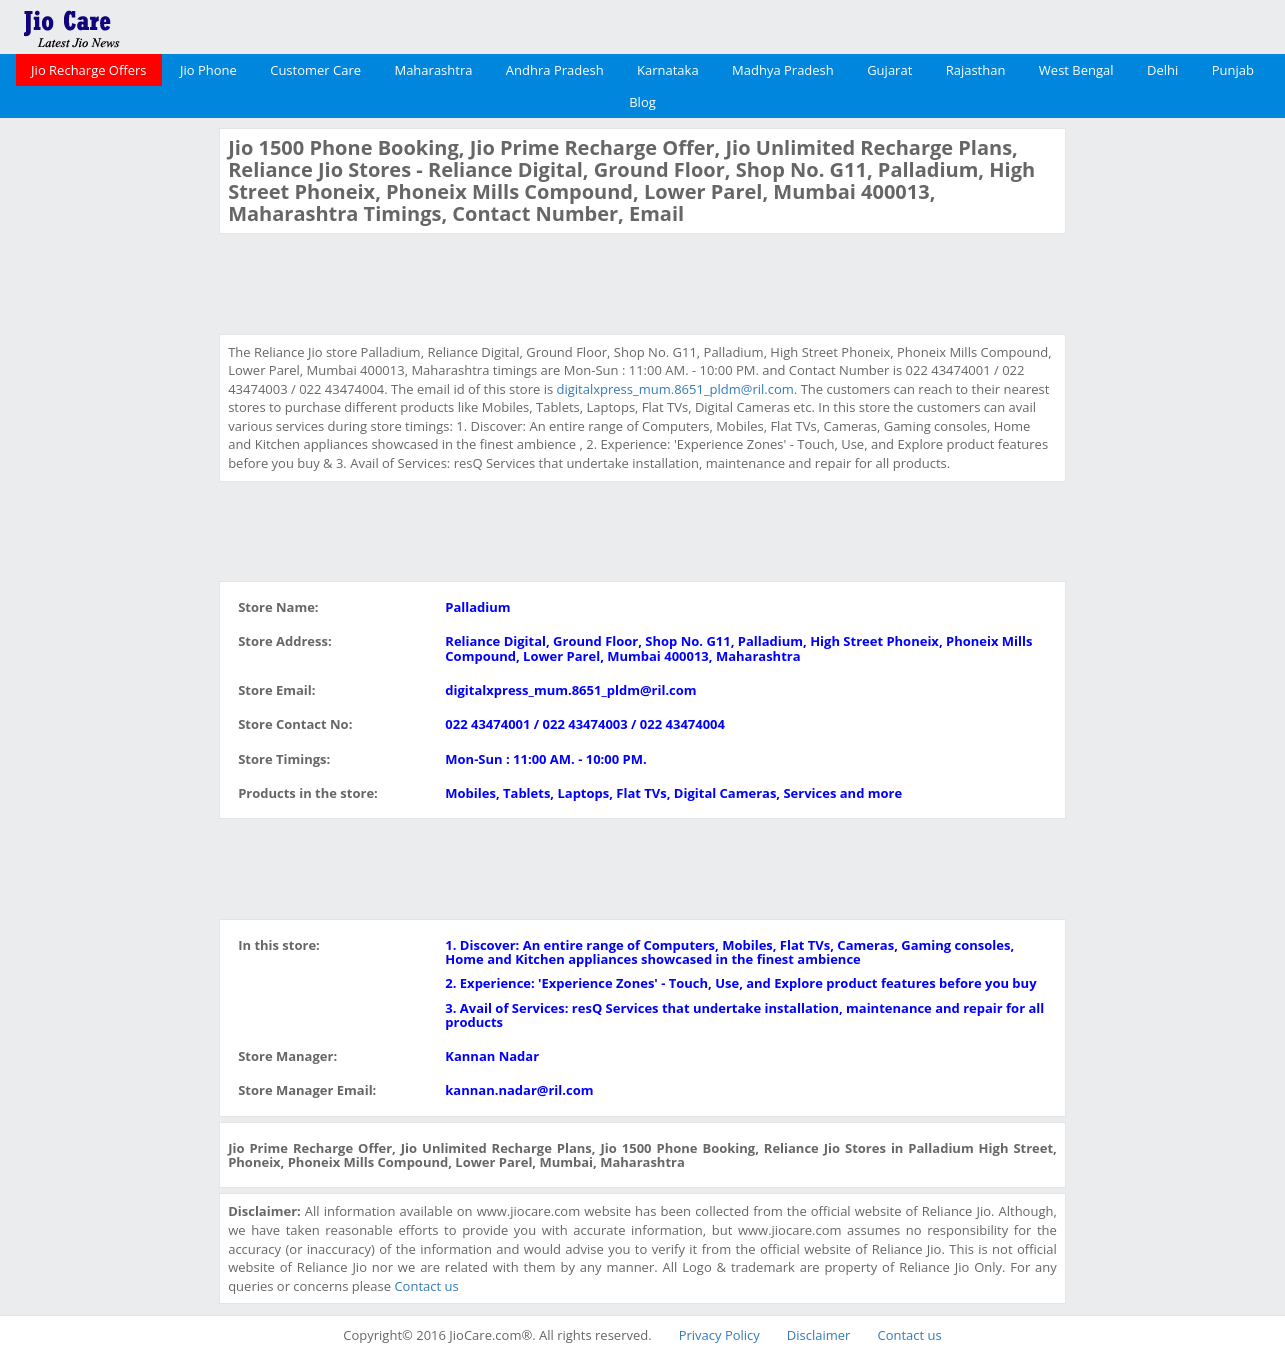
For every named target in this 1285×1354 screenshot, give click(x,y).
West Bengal (1076, 70)
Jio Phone (208, 70)
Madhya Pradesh (783, 70)
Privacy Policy (719, 1335)
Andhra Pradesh (555, 70)
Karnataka (668, 70)
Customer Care (315, 70)
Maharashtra (433, 70)
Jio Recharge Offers (88, 70)
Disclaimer (819, 1335)
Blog (642, 102)
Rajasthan (976, 70)
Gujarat (889, 70)
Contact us (426, 1286)
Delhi (1162, 70)
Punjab (1233, 70)
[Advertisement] (107, 428)
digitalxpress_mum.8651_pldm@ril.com (675, 389)
